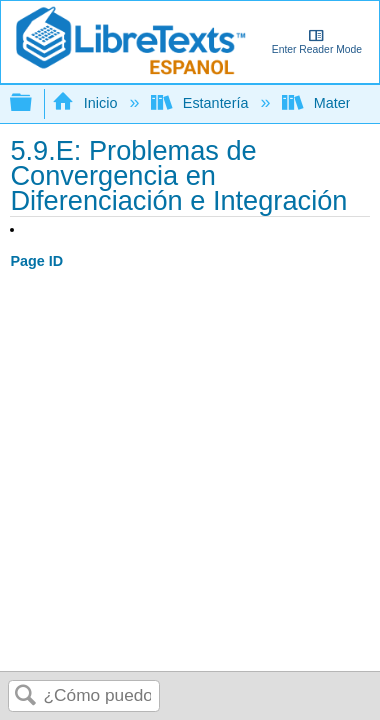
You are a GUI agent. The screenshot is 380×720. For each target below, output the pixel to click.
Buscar (26, 696)
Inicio (86, 103)
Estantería (201, 103)
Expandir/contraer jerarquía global (34, 103)
